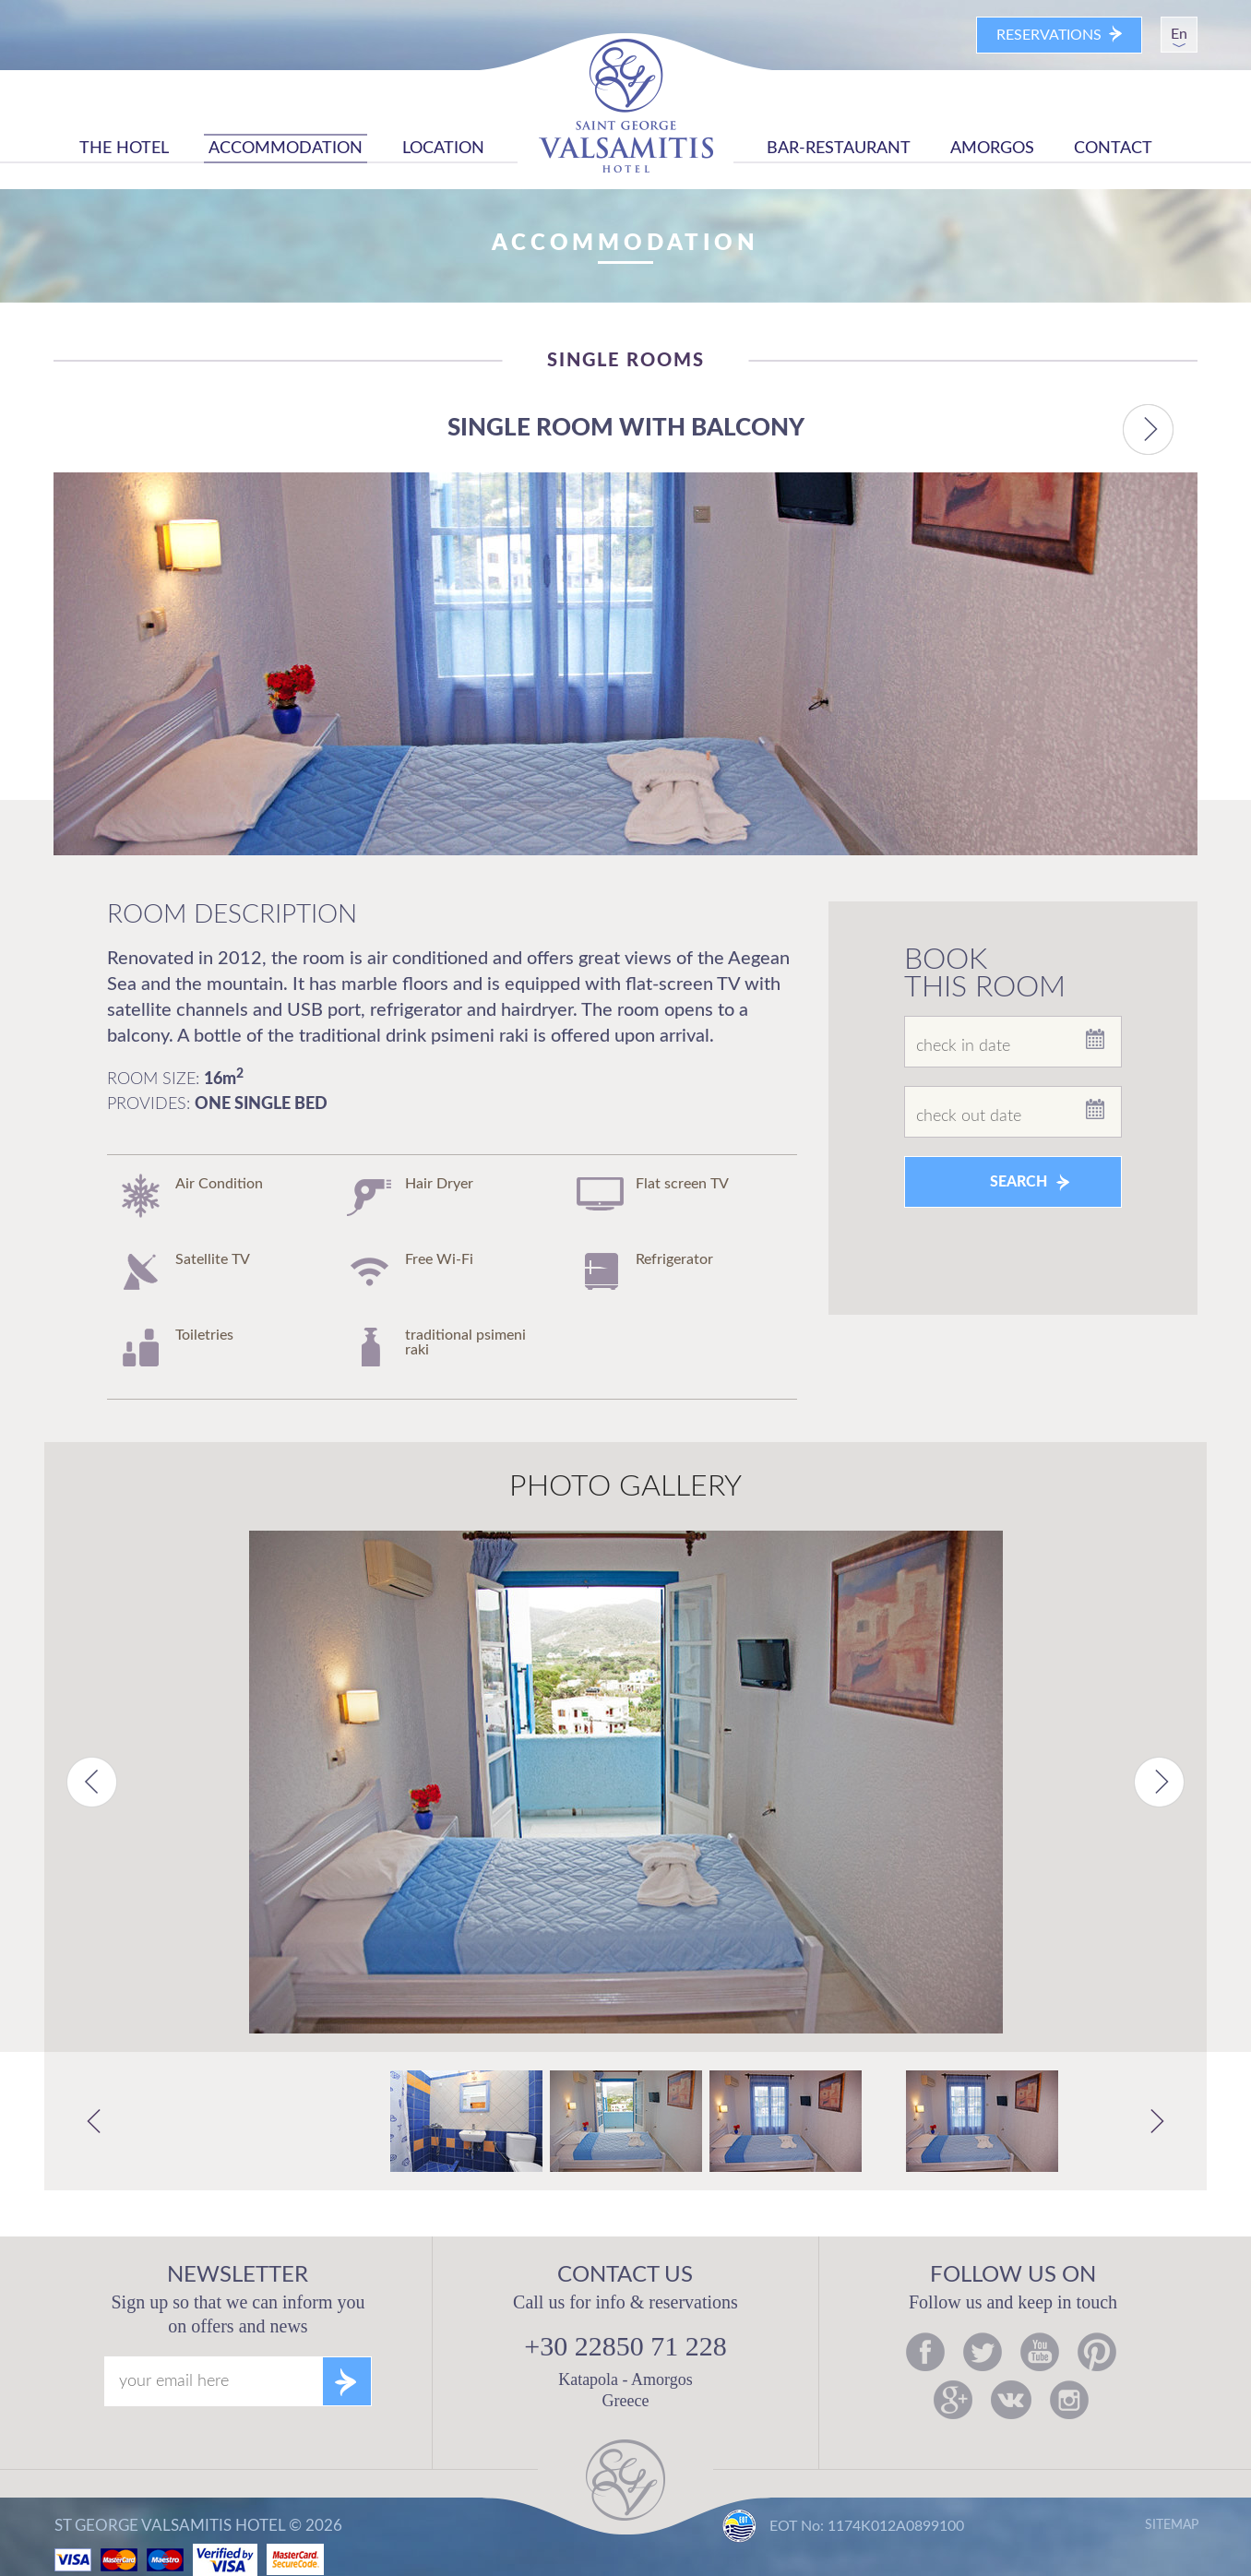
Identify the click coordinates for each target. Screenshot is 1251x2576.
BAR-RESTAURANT (839, 148)
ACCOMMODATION (285, 148)
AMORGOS (992, 148)
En (1179, 34)
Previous (91, 1782)
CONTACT (1113, 148)
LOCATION (443, 148)
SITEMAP (1171, 2525)
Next (1159, 1782)
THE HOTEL (124, 148)
